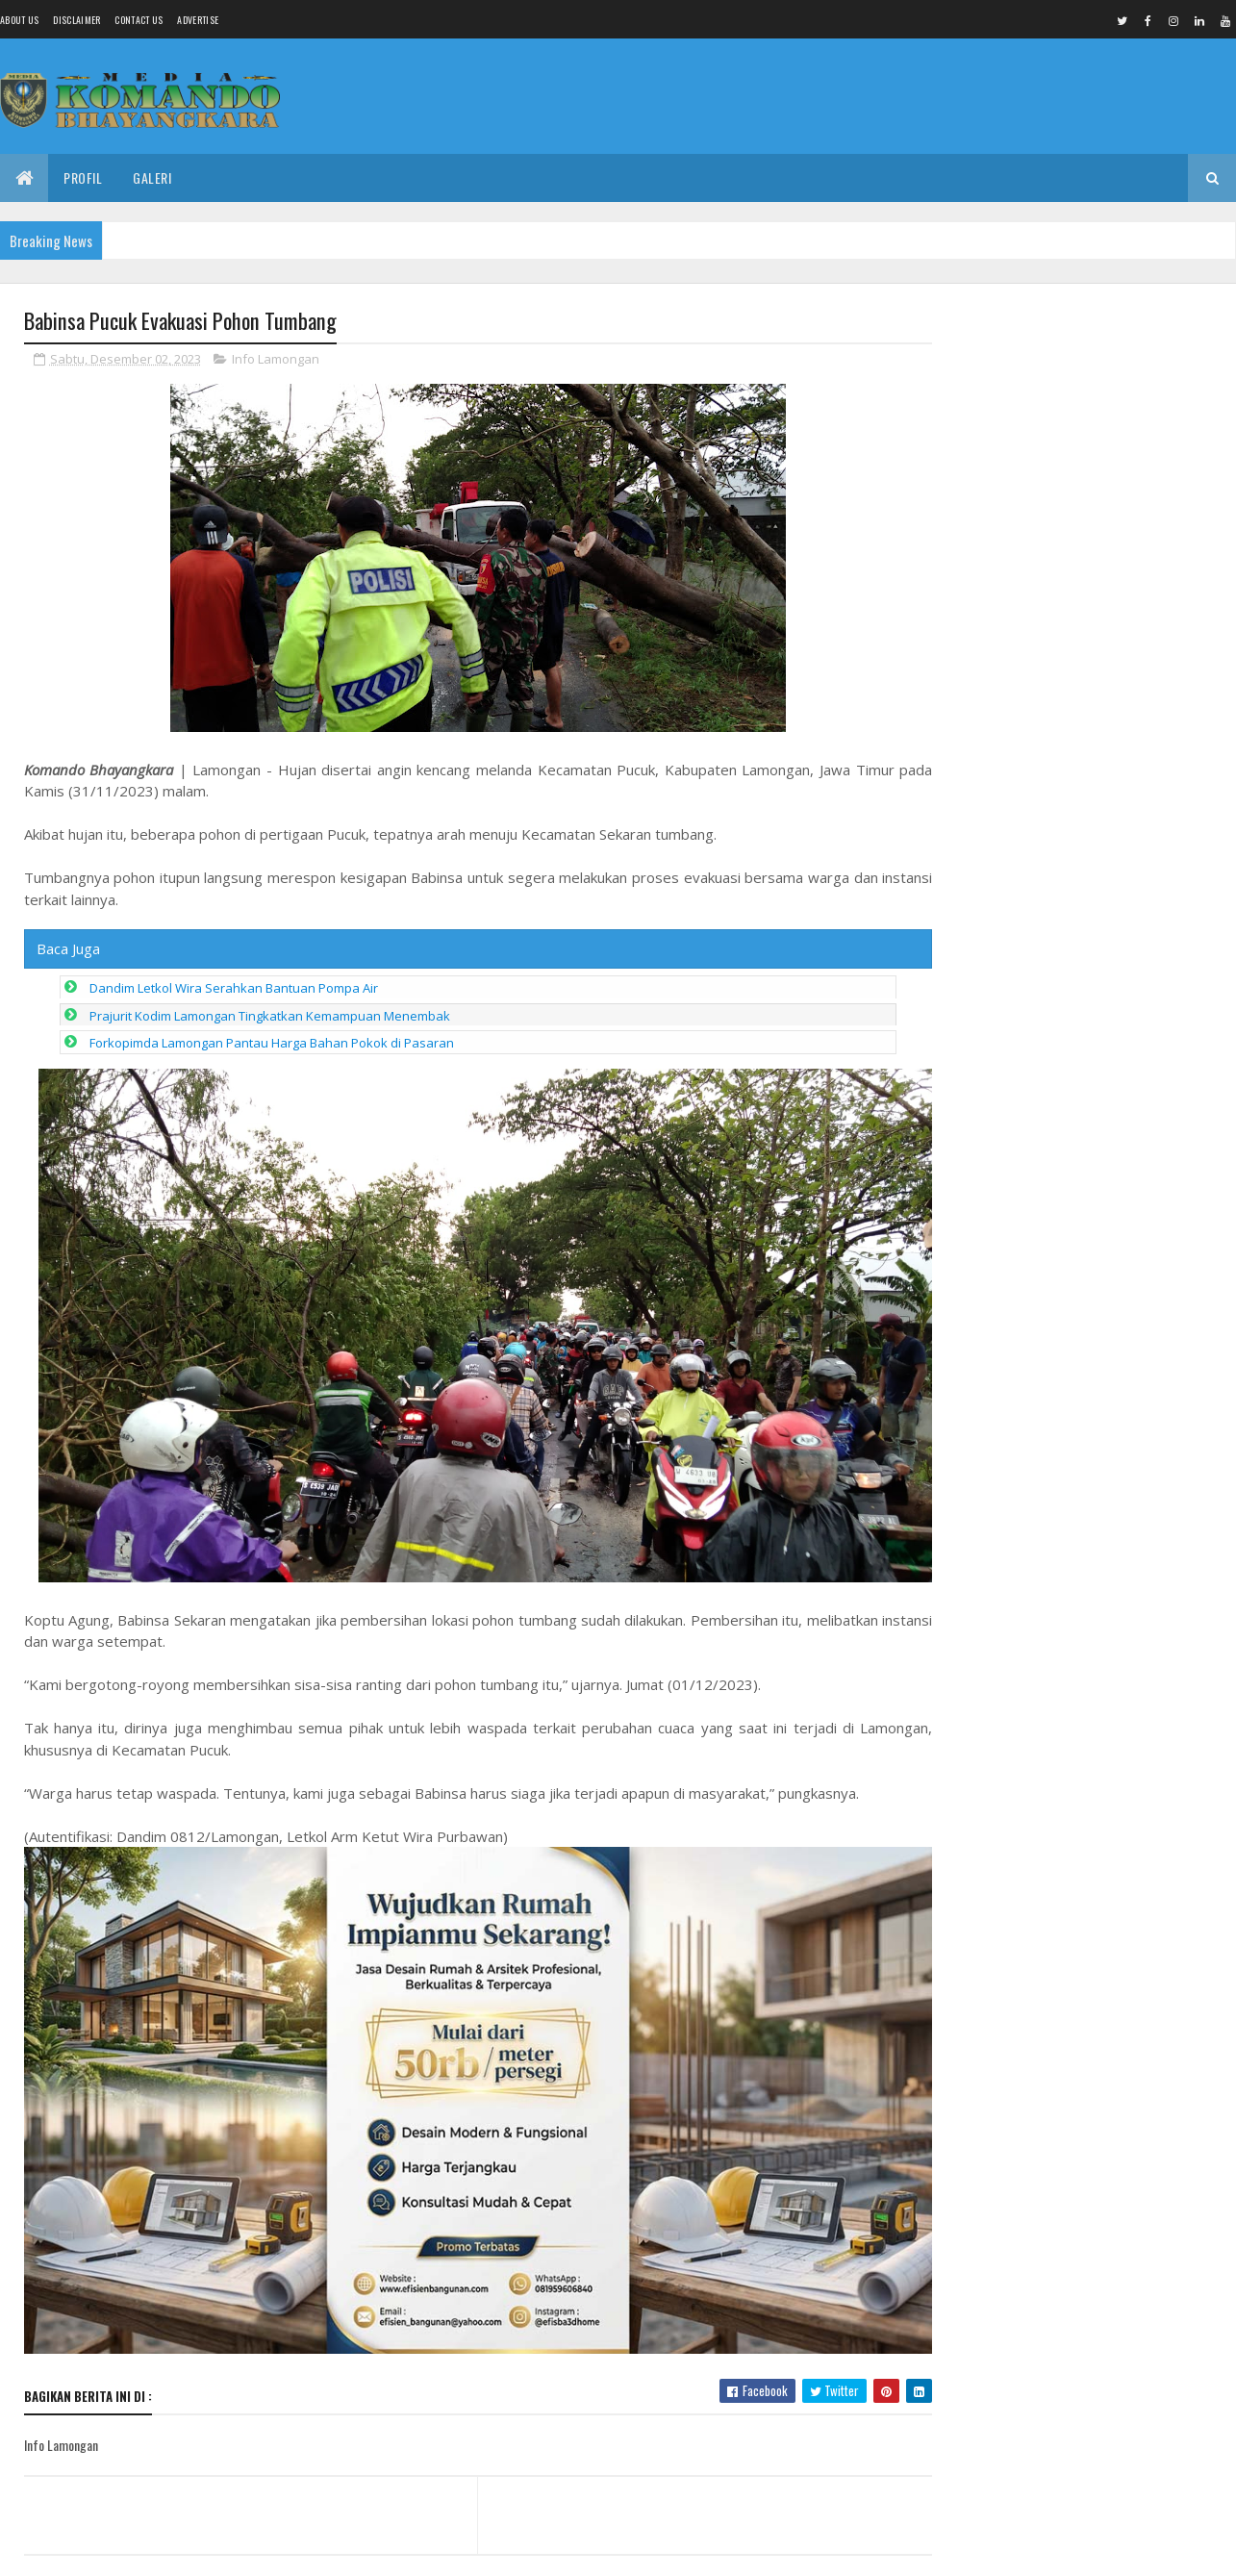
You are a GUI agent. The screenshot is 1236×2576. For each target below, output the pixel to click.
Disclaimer (76, 20)
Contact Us (138, 20)
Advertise (197, 20)
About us (19, 20)
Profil (82, 177)
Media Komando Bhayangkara (195, 2549)
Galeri (152, 177)
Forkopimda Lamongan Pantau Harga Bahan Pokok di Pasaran (271, 1043)
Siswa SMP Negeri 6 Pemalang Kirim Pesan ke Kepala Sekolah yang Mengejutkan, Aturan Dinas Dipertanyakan (1058, 404)
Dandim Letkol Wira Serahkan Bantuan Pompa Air (233, 989)
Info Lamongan (275, 359)
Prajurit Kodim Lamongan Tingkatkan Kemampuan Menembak (269, 1016)
